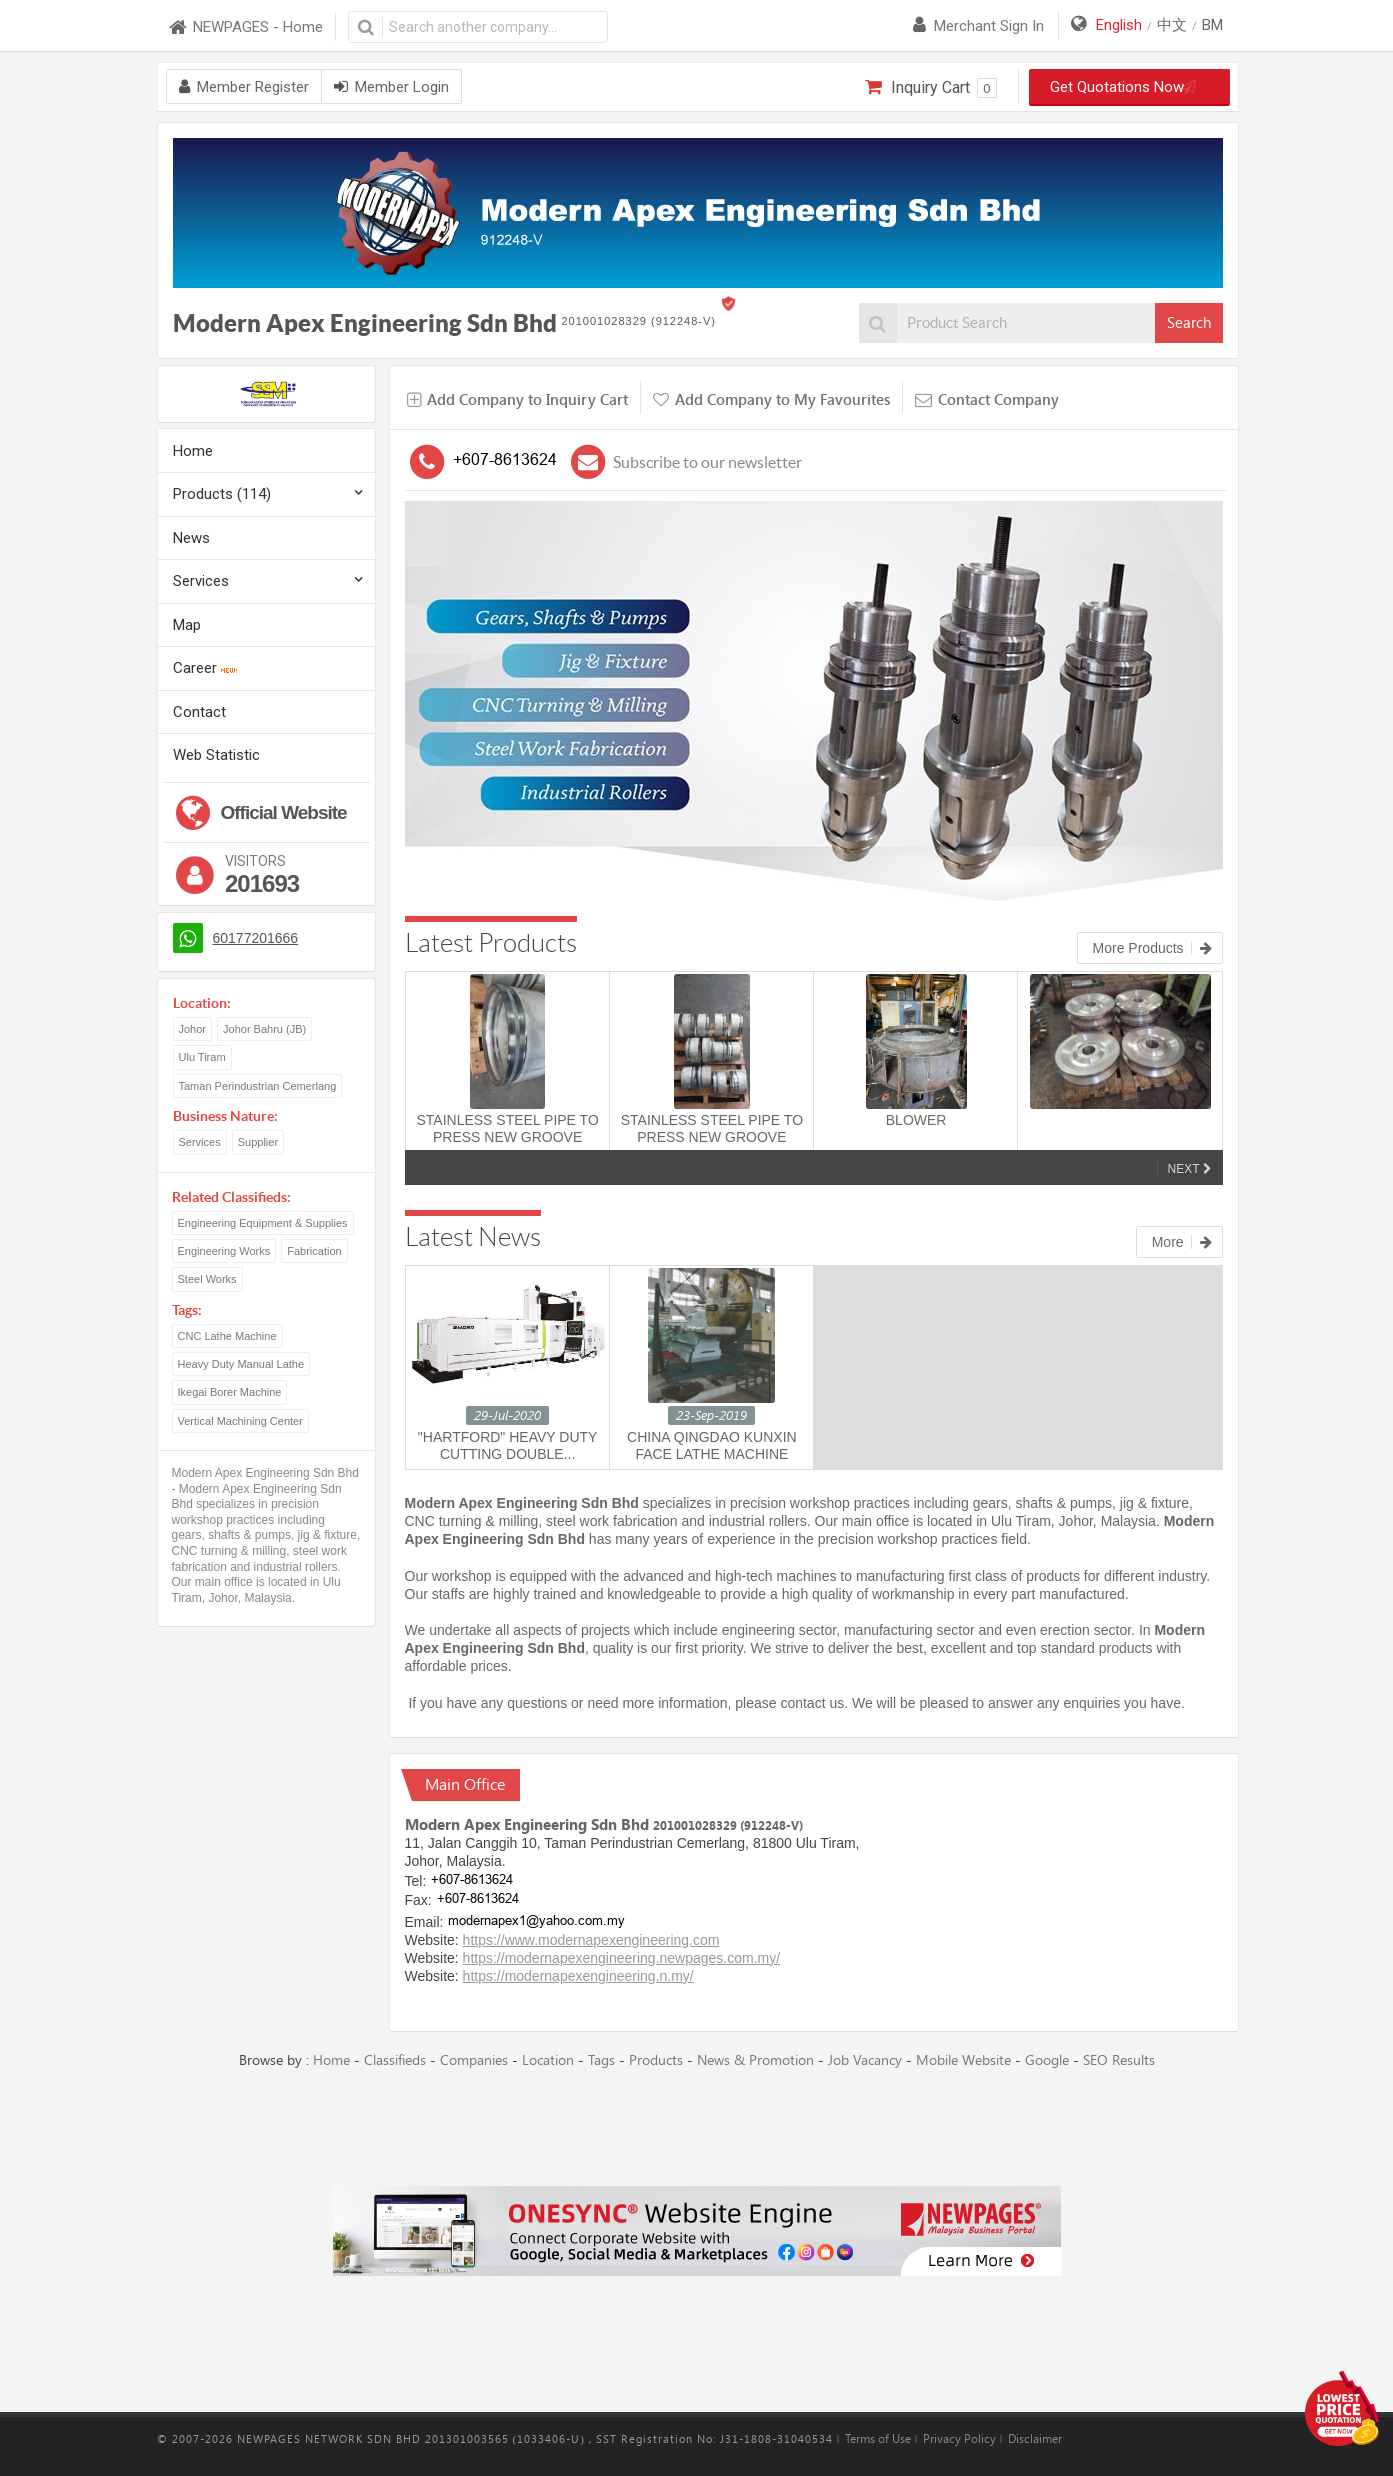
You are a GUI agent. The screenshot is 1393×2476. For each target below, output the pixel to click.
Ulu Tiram (202, 1057)
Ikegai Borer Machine (230, 1392)
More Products (1152, 948)
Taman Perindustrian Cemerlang (258, 1086)
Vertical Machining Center (240, 1421)
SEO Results (1119, 2060)
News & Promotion (755, 2060)
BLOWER (916, 1120)
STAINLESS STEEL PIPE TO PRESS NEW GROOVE (507, 1128)
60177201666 (256, 938)
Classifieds (395, 2060)
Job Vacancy (865, 2060)
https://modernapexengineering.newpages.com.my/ (622, 1958)
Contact (199, 712)
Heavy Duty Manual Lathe (241, 1364)
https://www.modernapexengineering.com (591, 1940)
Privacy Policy (959, 2439)
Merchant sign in (978, 26)
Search (1189, 323)
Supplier (258, 1142)
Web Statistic (216, 755)
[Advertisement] (697, 2129)
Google (1047, 2060)
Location (548, 2060)
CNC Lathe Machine (227, 1336)
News (191, 538)
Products (656, 2060)
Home (193, 451)
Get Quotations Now (1129, 87)
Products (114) (222, 494)
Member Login (391, 87)
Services (201, 581)
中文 (1172, 25)
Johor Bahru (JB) (264, 1029)
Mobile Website (963, 2060)
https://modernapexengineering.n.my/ (578, 1976)
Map (187, 625)
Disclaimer (1035, 2439)
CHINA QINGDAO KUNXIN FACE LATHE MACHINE (712, 1445)
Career (205, 668)
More (1182, 1242)
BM (1212, 25)
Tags (601, 2060)
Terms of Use (878, 2439)
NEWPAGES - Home (245, 27)
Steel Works (207, 1279)
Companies (474, 2060)
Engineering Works (224, 1251)
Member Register (244, 87)
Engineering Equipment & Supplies (263, 1223)
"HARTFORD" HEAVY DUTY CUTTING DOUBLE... (508, 1445)
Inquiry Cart (930, 88)
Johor (193, 1029)
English (1119, 25)
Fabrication (314, 1251)
